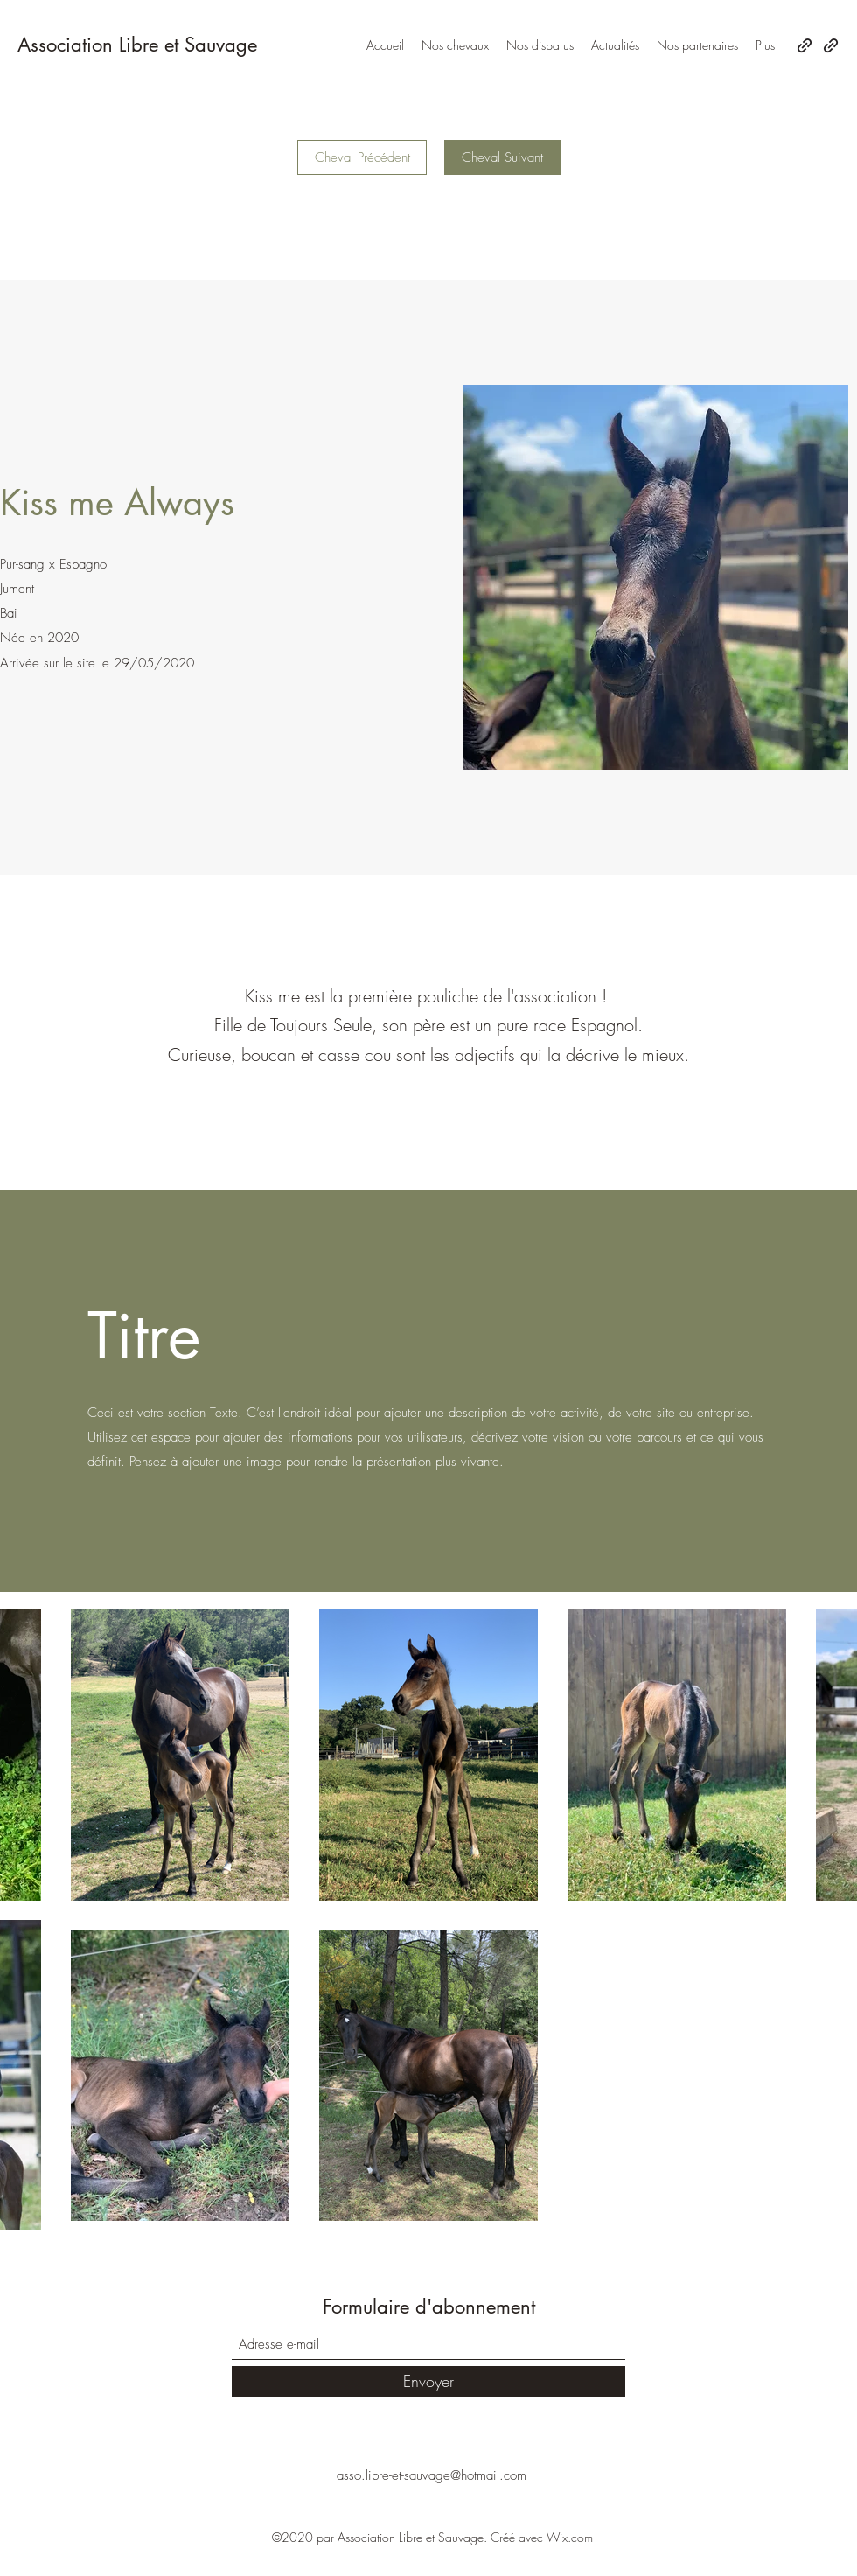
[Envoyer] (428, 2381)
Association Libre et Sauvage (137, 44)
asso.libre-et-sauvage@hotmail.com (431, 2475)
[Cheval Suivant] (502, 157)
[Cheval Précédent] (362, 157)
